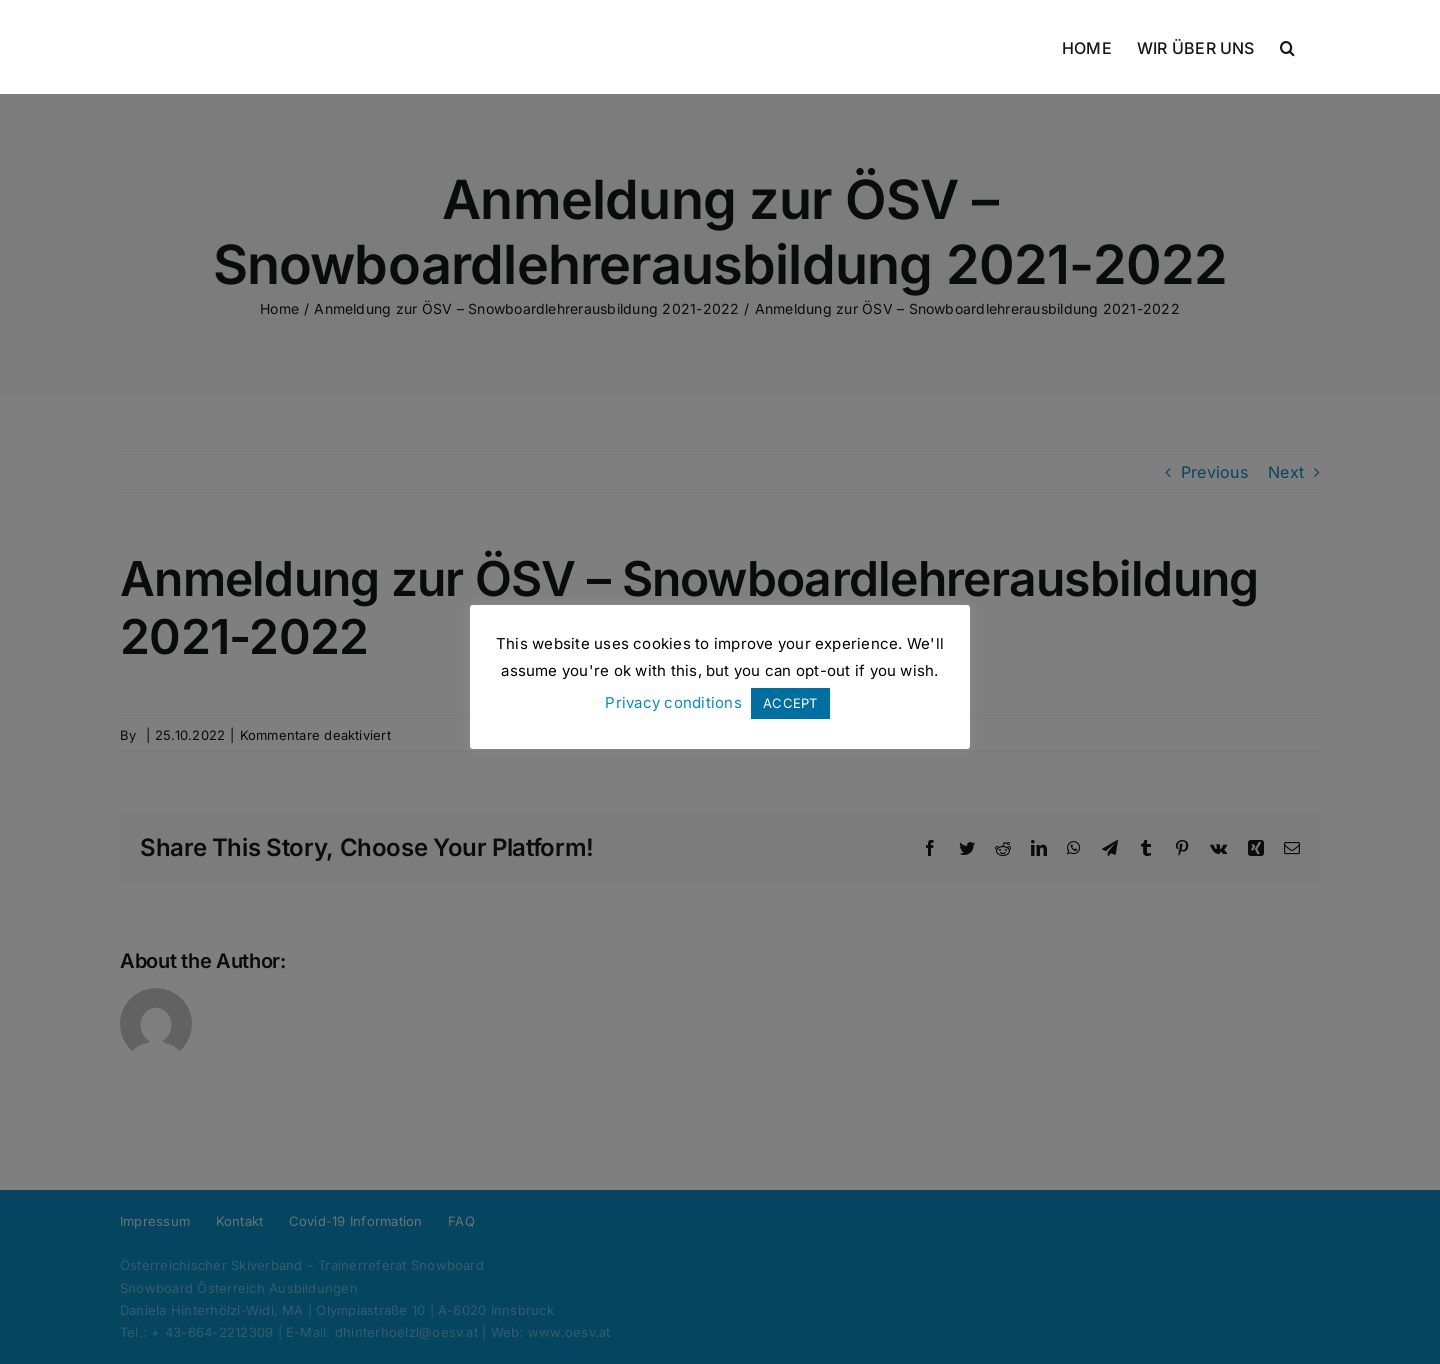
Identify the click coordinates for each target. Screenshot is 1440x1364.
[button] (1287, 47)
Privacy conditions (673, 702)
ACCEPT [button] (790, 703)
